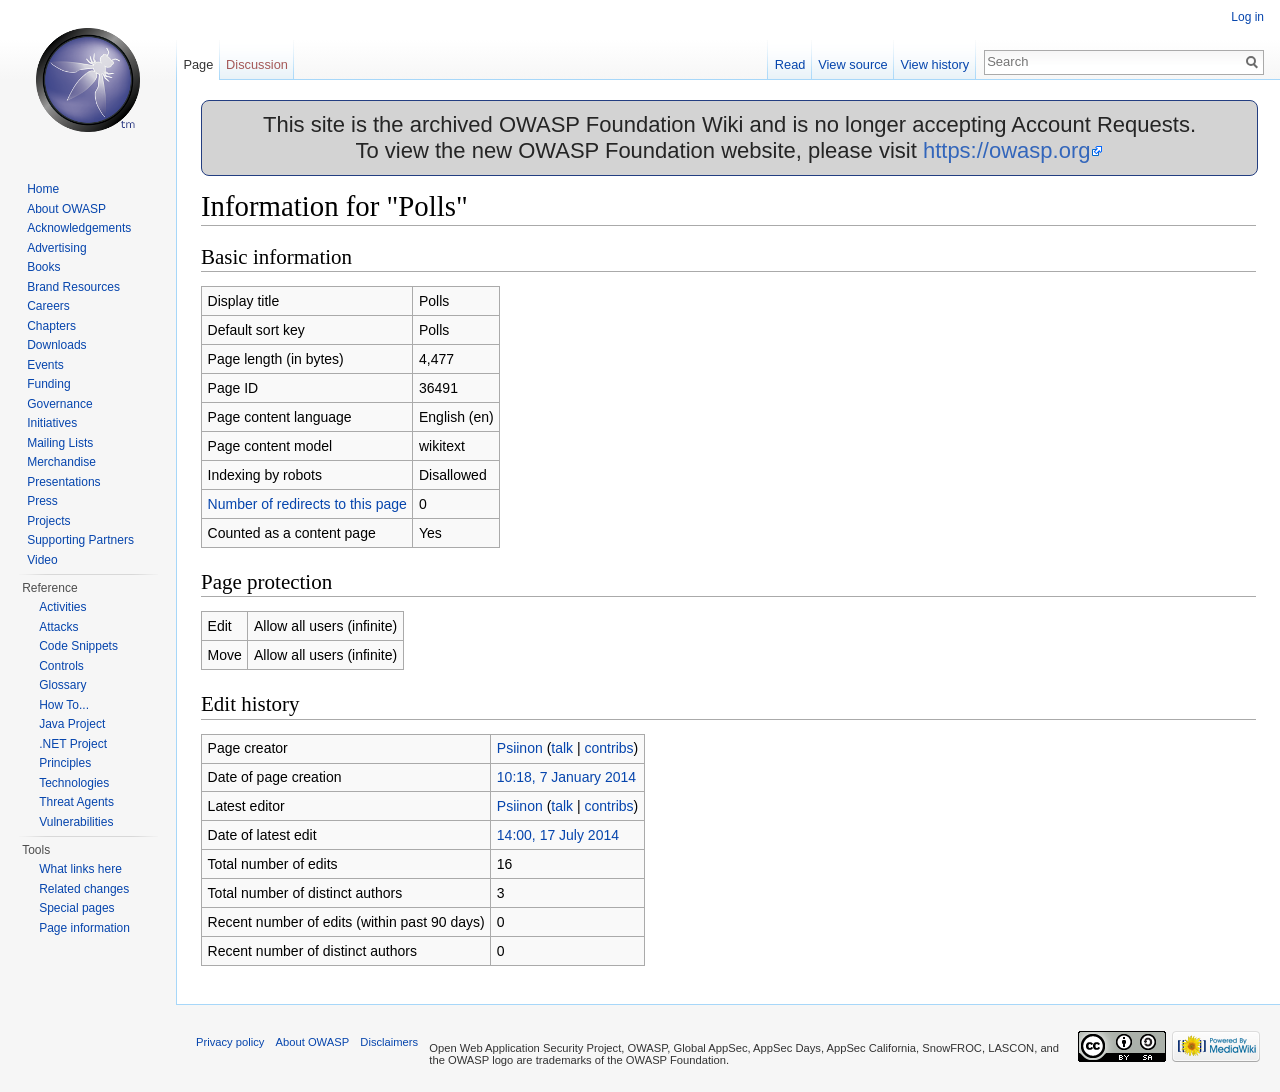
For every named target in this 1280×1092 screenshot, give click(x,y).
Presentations (63, 482)
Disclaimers (389, 1042)
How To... (64, 705)
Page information (84, 928)
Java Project (72, 724)
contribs (609, 748)
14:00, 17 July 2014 (558, 835)
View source (852, 64)
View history (934, 64)
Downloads (56, 345)
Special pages (76, 908)
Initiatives (52, 423)
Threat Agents (76, 802)
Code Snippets (78, 646)
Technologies (74, 783)
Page (198, 64)
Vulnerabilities (76, 822)
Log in (1247, 17)
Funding (48, 384)
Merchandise (61, 462)
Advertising (56, 248)
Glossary (62, 685)
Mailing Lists (60, 443)
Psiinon (520, 748)
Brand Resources (73, 287)
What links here (80, 869)
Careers (48, 306)
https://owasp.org (1007, 150)
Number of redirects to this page (307, 504)
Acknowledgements (79, 228)
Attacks (58, 627)
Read (790, 64)
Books (43, 267)
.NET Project (73, 744)
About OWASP (66, 209)
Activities (62, 607)
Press (42, 501)
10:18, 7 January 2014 (566, 777)
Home (43, 189)
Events (45, 365)
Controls (61, 666)
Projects (48, 521)
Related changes (84, 889)
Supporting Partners (80, 540)
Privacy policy (230, 1042)
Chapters (51, 326)
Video (42, 560)
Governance (59, 404)
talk (562, 748)
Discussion (257, 64)
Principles (65, 763)
